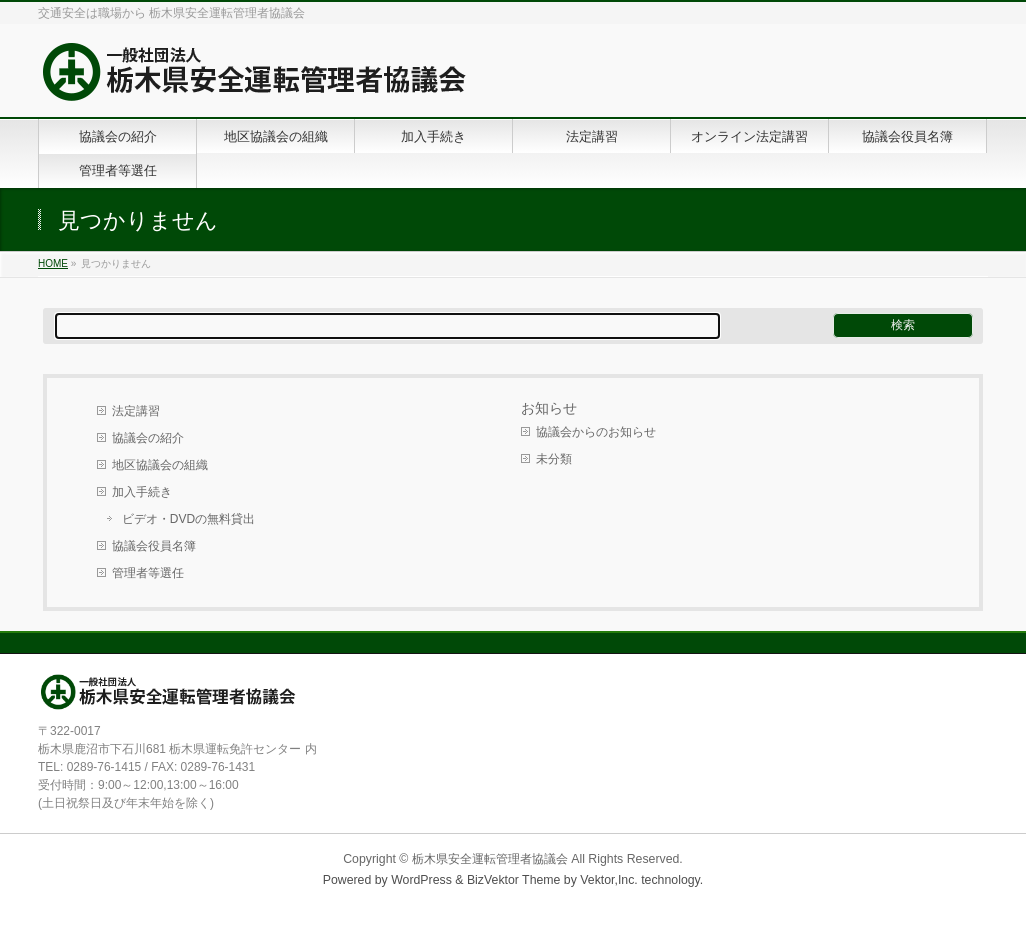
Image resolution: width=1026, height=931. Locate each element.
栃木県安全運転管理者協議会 (490, 859)
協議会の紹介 (148, 438)
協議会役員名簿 (154, 546)
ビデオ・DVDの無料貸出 (188, 519)
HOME (53, 263)
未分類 (554, 459)
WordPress (421, 880)
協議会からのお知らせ (596, 432)
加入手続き (142, 492)
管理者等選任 (148, 573)
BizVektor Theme (514, 880)
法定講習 (136, 411)
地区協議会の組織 (160, 465)
